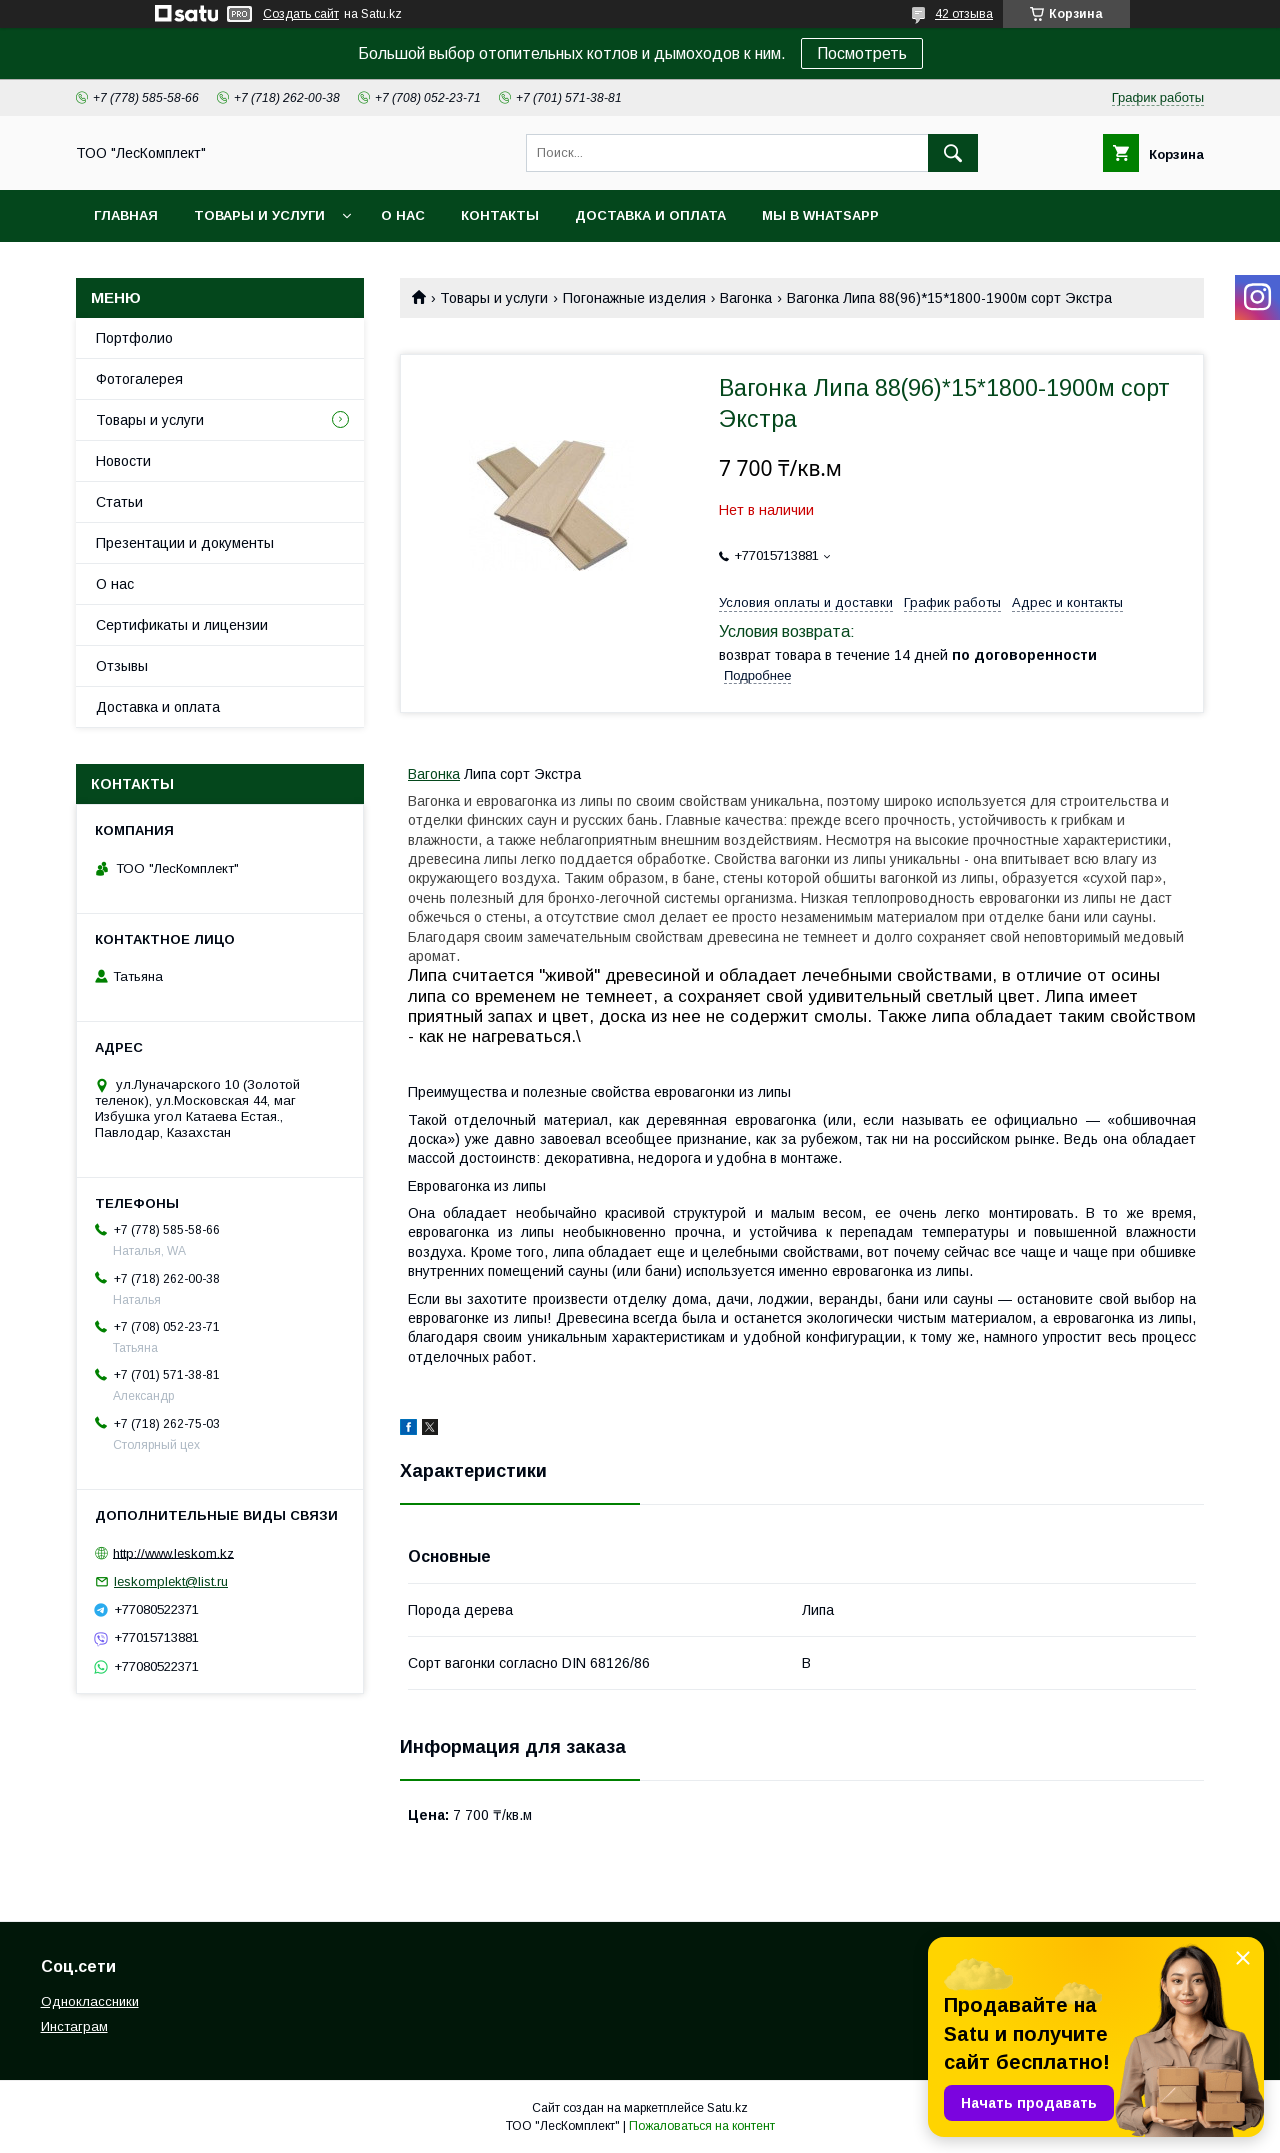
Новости (123, 461)
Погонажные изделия (634, 298)
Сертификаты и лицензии (182, 625)
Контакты (500, 215)
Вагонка (746, 298)
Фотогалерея (139, 379)
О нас (403, 215)
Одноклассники (90, 2001)
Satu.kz (727, 2108)
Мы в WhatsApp (820, 215)
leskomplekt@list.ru (171, 1581)
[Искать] (953, 153)
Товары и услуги (259, 215)
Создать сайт (301, 14)
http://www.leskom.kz (173, 1552)
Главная (126, 215)
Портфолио (134, 338)
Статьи (119, 502)
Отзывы (122, 666)
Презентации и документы (185, 543)
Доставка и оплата (650, 215)
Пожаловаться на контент (702, 2126)
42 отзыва (964, 14)
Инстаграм (74, 2026)
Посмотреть (862, 53)
